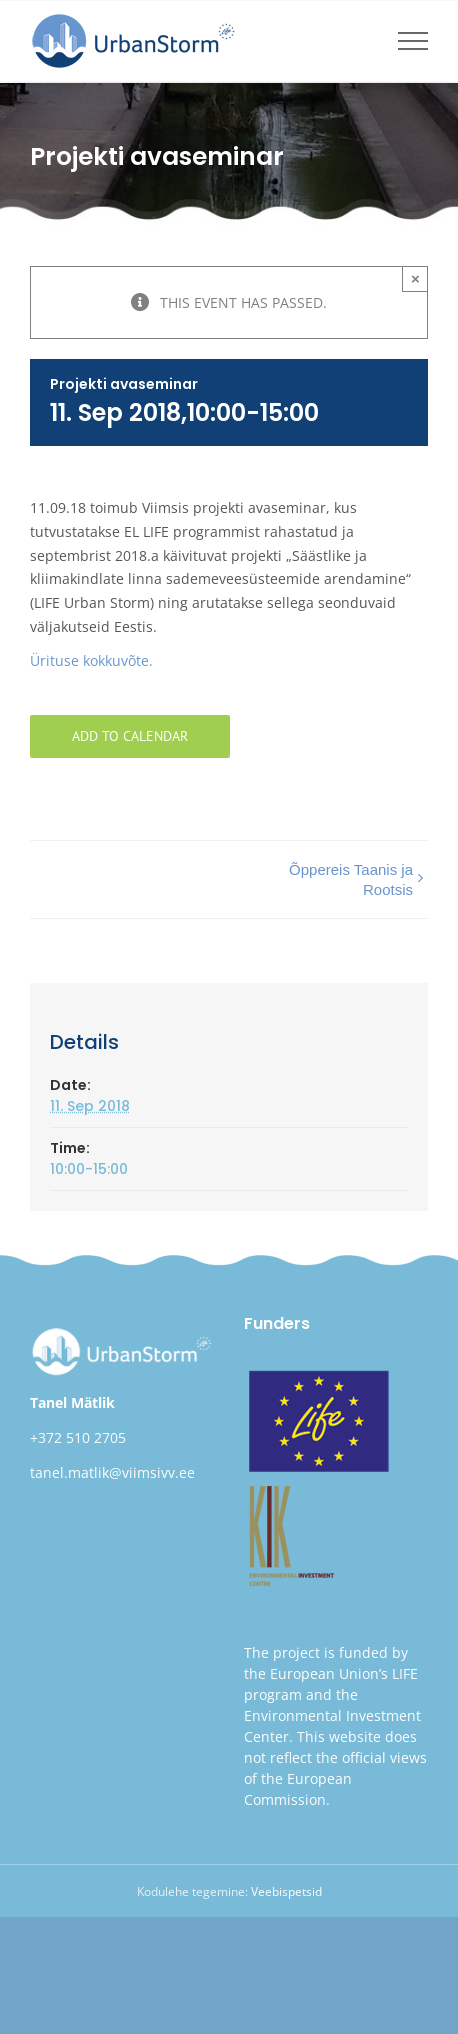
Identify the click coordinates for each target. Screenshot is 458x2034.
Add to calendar (130, 736)
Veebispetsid (286, 1891)
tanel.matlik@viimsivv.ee (112, 1472)
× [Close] (415, 278)
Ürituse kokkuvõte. (91, 660)
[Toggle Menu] (413, 41)
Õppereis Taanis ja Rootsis (351, 879)
